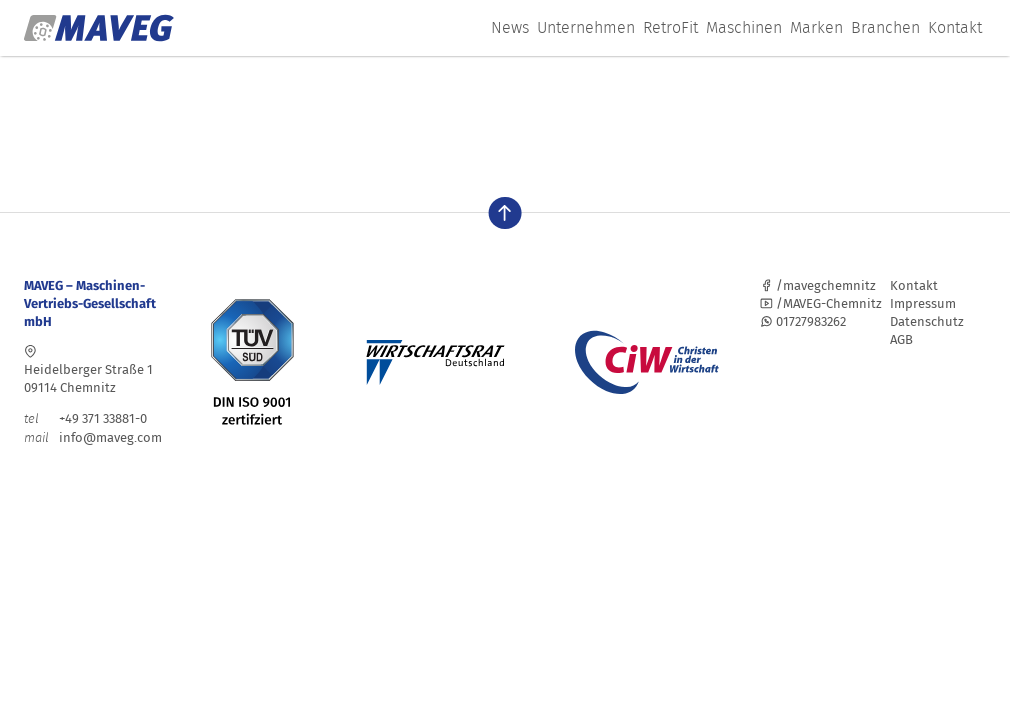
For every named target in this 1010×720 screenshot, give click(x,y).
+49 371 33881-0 (85, 418)
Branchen (885, 27)
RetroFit (670, 27)
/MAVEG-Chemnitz (821, 303)
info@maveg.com (110, 437)
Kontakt (955, 27)
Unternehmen (586, 27)
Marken (816, 27)
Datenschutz (927, 321)
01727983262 (803, 321)
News (510, 27)
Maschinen (744, 27)
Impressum (923, 303)
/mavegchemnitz (818, 285)
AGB (901, 339)
